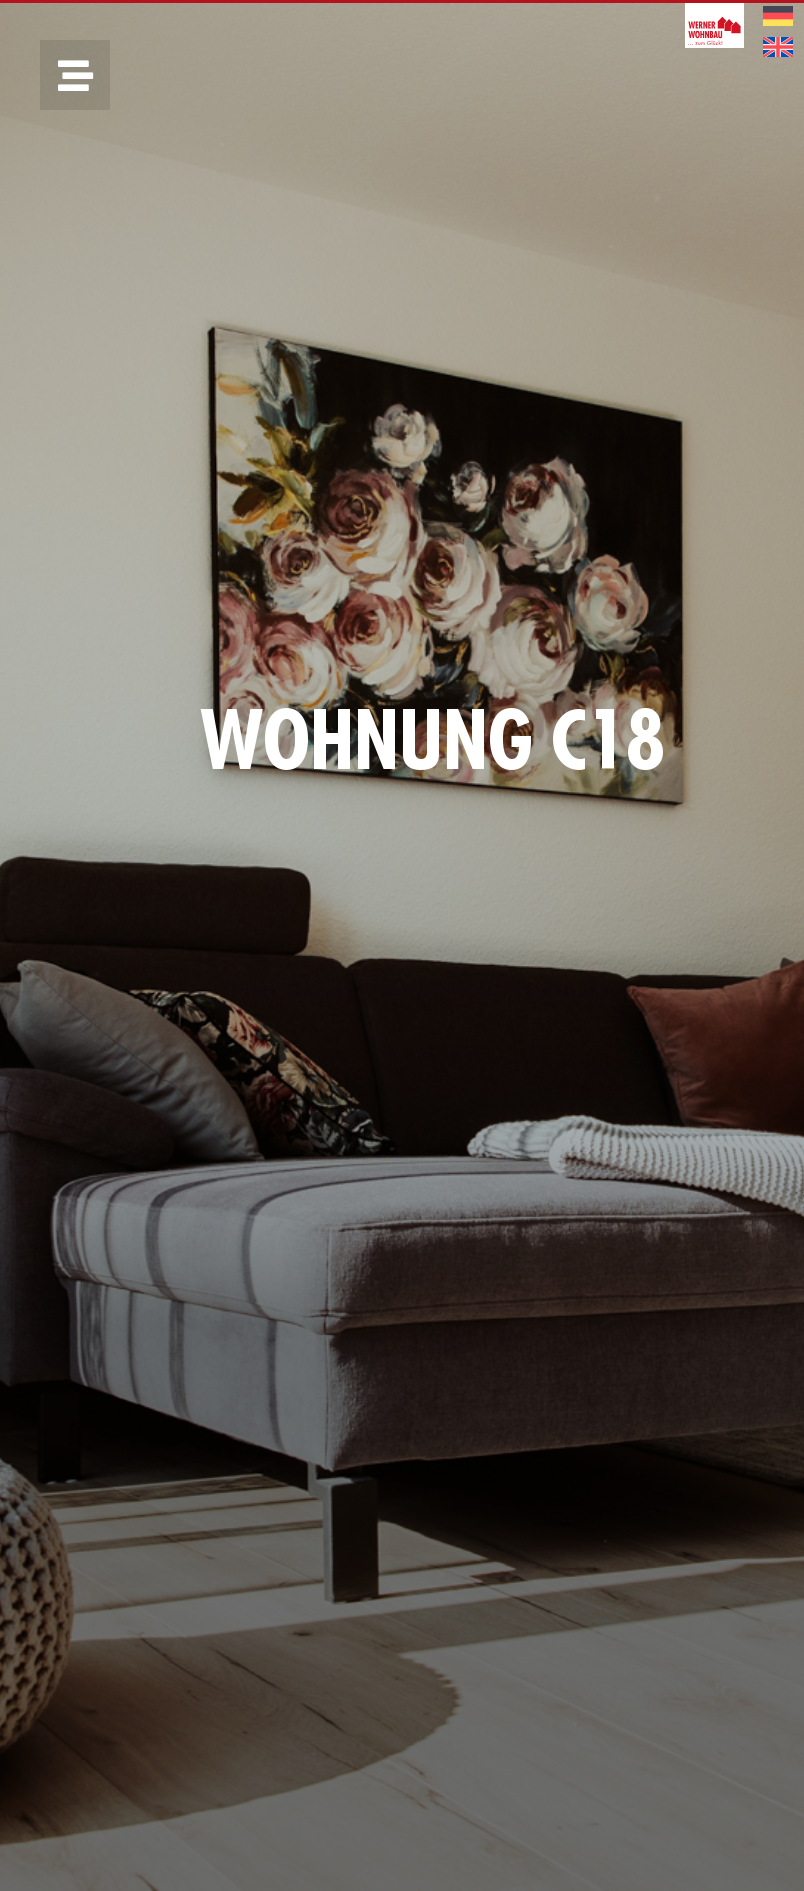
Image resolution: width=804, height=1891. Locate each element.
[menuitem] (778, 16)
